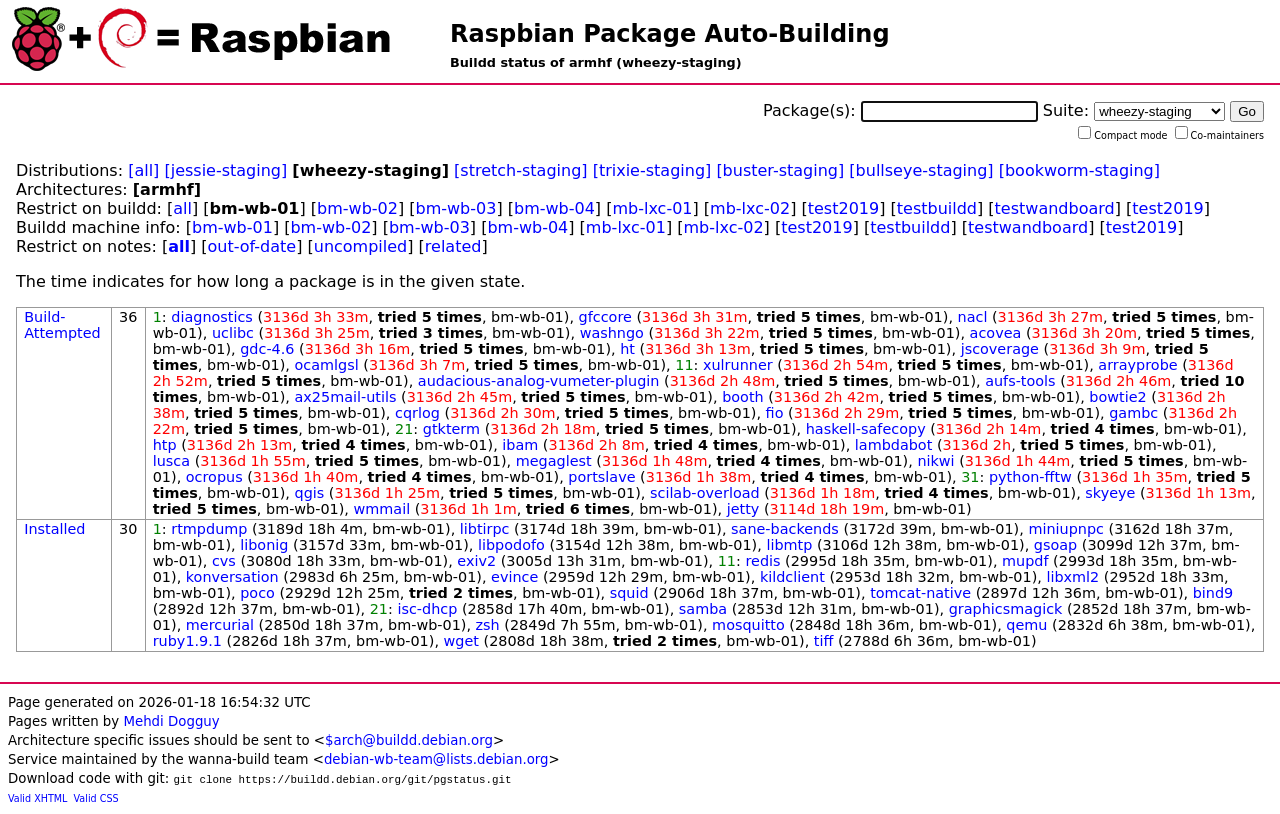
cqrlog (417, 413)
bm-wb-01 (232, 227)
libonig (264, 545)
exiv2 (476, 561)
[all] (143, 170)
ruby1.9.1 (187, 641)
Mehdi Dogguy (171, 721)
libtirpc (485, 529)
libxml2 (1072, 577)
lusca (171, 461)
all (182, 208)
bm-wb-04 (554, 208)
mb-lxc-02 (750, 208)
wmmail (382, 509)
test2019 (843, 208)
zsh (488, 625)
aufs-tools (1020, 381)
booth (743, 397)
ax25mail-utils (346, 397)
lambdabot (894, 445)
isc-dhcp (427, 609)
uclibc (233, 333)
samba (703, 609)
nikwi (935, 461)
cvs (224, 561)
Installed (54, 529)
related (453, 246)
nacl (973, 317)
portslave (601, 477)
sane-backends (785, 529)
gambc (1133, 413)
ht (627, 349)
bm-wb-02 (357, 208)
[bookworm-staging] (1079, 170)
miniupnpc (1066, 529)
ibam (520, 445)
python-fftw (1030, 477)
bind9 (1213, 593)
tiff (824, 641)
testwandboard (1055, 208)
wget (461, 641)
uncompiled (361, 246)
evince (514, 577)
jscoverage (1000, 349)
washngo (612, 333)
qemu (1026, 625)
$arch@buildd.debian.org (409, 740)
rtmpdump (209, 529)
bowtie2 (1117, 397)
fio (775, 413)
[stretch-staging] (520, 170)
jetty (743, 509)
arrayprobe (1137, 365)
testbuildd (937, 208)
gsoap (1055, 545)
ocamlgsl (327, 365)
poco (257, 593)
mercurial (220, 625)
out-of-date (252, 246)
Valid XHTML (37, 798)
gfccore (605, 317)
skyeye (1110, 493)
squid (629, 593)
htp (165, 445)
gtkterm (451, 429)
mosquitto (748, 625)
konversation (232, 577)
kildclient (792, 577)
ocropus (214, 477)
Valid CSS (96, 798)
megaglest (554, 461)
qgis (310, 493)
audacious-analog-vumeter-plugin (539, 381)
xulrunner (738, 365)
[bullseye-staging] (921, 170)
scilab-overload (705, 493)
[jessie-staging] (225, 170)
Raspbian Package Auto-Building (670, 34)
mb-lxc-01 (652, 208)
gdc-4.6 (267, 349)
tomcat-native (920, 593)
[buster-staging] (780, 170)
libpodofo (511, 545)
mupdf (1025, 561)
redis (762, 561)
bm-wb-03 (456, 208)
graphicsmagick (1006, 609)
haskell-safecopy (866, 429)
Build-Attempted (62, 325)
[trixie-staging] (652, 170)
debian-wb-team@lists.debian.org (436, 759)
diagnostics (212, 317)
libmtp (789, 545)
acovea (996, 333)
